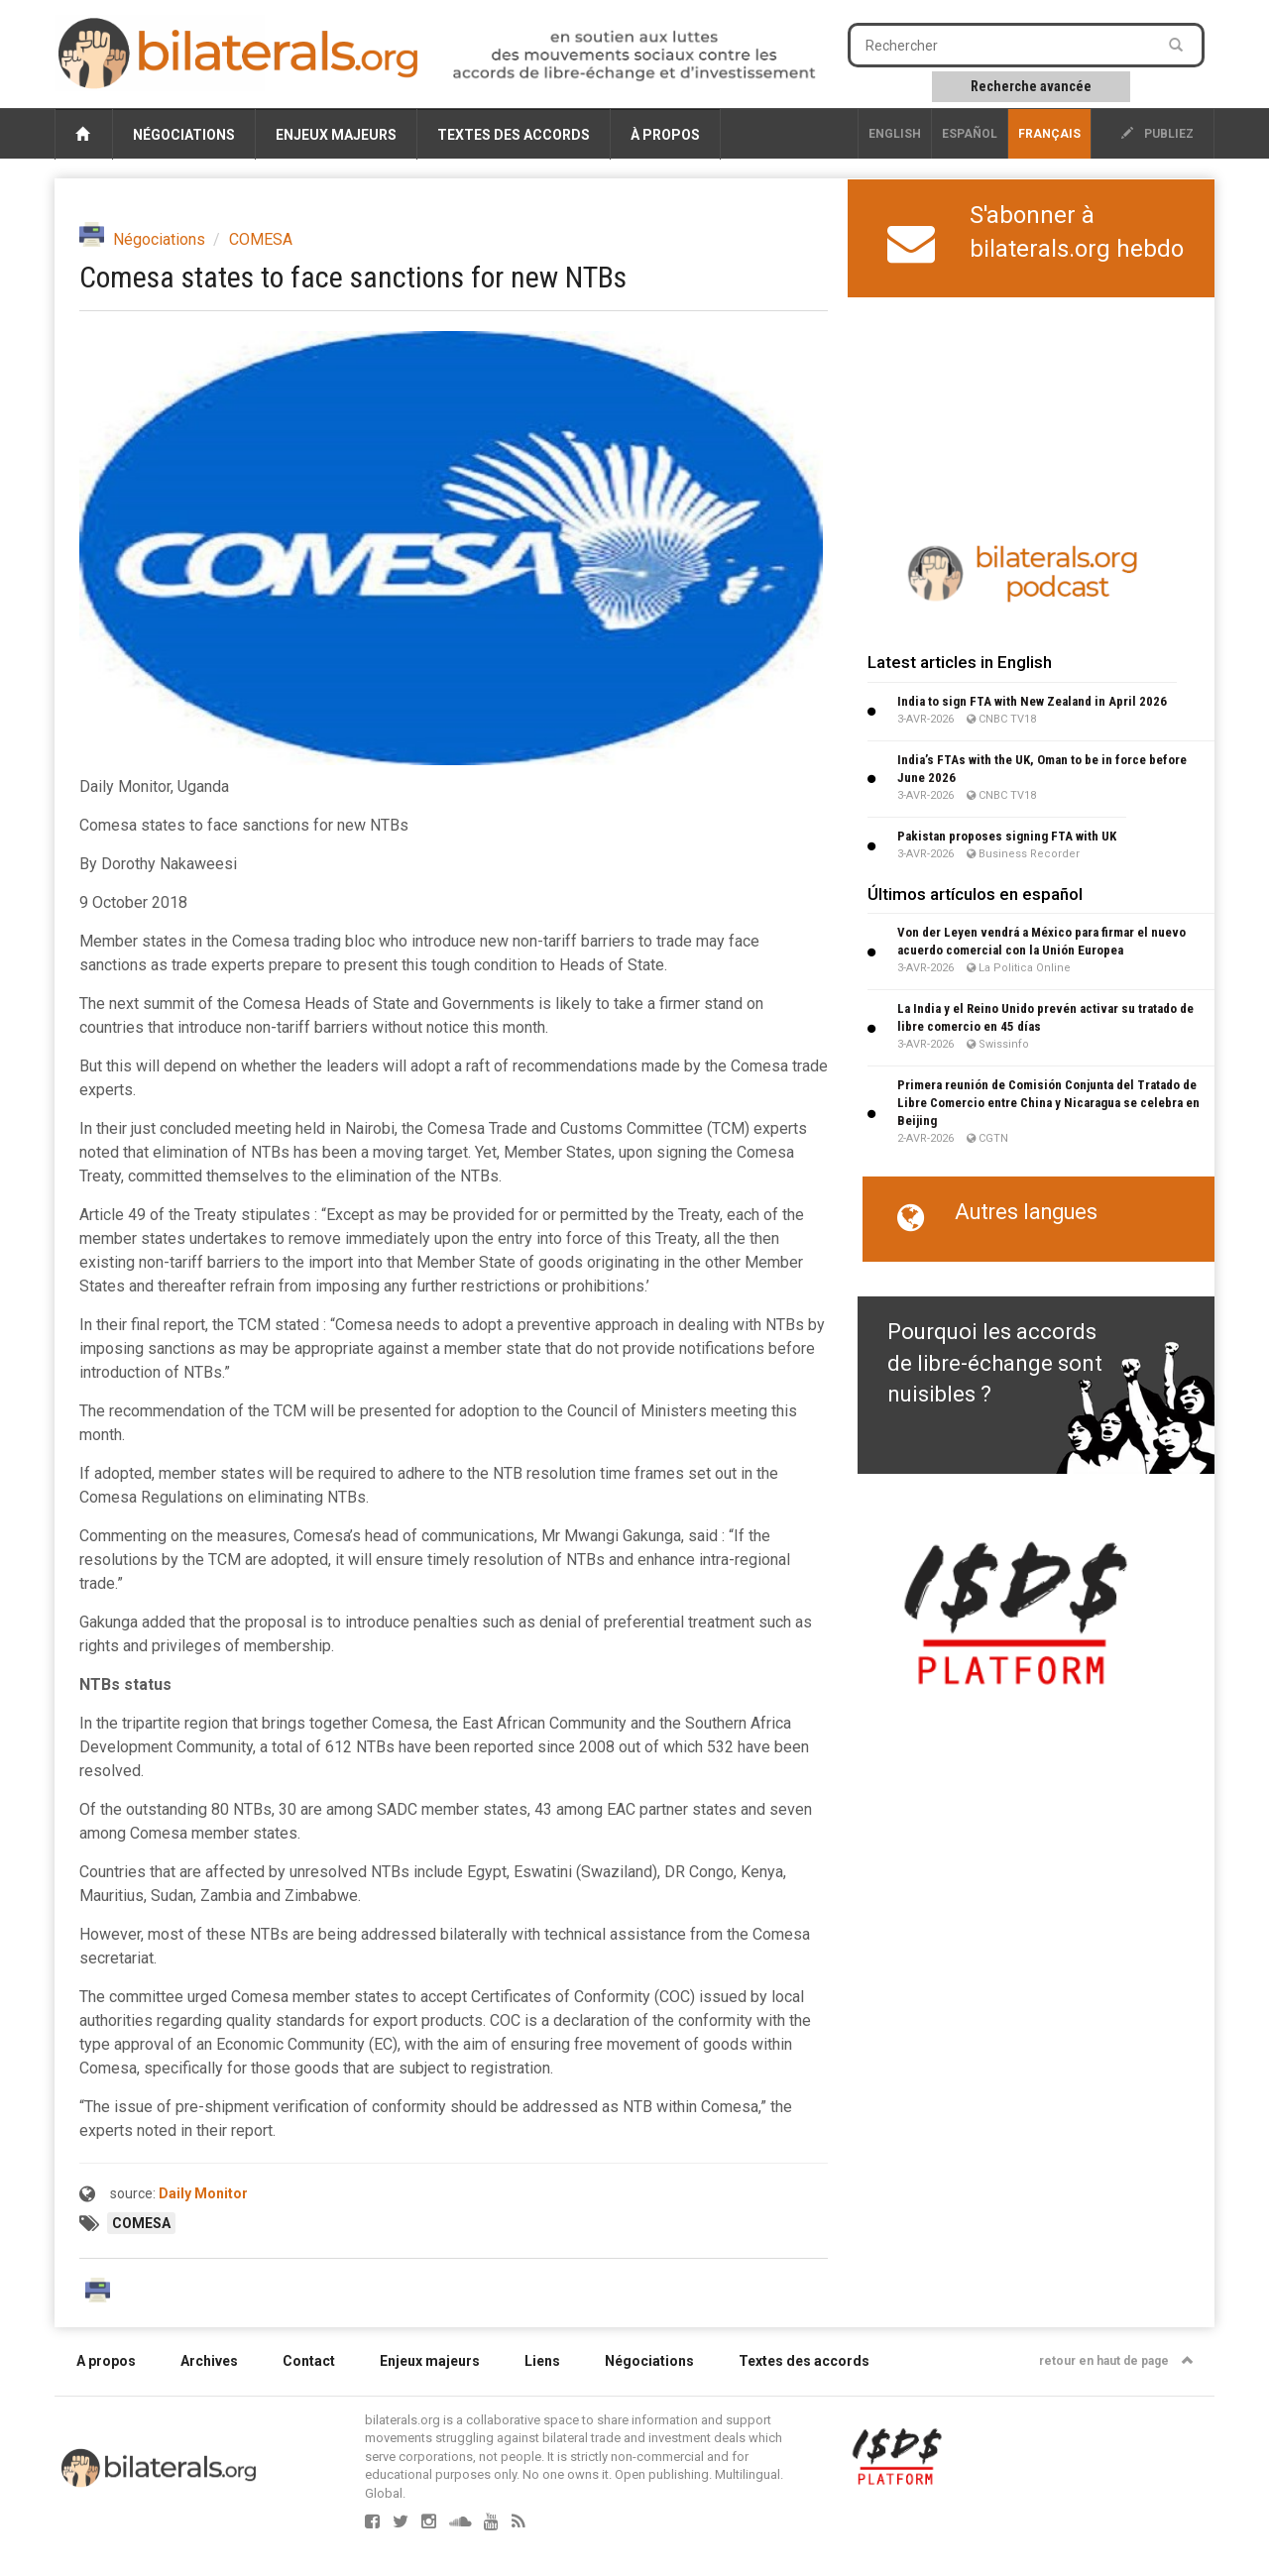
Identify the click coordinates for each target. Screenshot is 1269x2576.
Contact (309, 2361)
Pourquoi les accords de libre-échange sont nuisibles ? (994, 1362)
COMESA (260, 239)
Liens (542, 2361)
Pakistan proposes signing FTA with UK (1006, 836)
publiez (1157, 134)
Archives (209, 2361)
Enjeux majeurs (336, 135)
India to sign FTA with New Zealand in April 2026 (1032, 701)
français (1049, 134)
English (894, 134)
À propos (665, 135)
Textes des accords (513, 135)
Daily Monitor (203, 2193)
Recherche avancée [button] (1031, 86)
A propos (106, 2361)
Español (969, 134)
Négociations (184, 135)
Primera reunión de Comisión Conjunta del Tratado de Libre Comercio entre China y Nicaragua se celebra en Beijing (1048, 1102)
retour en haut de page (1116, 2361)
